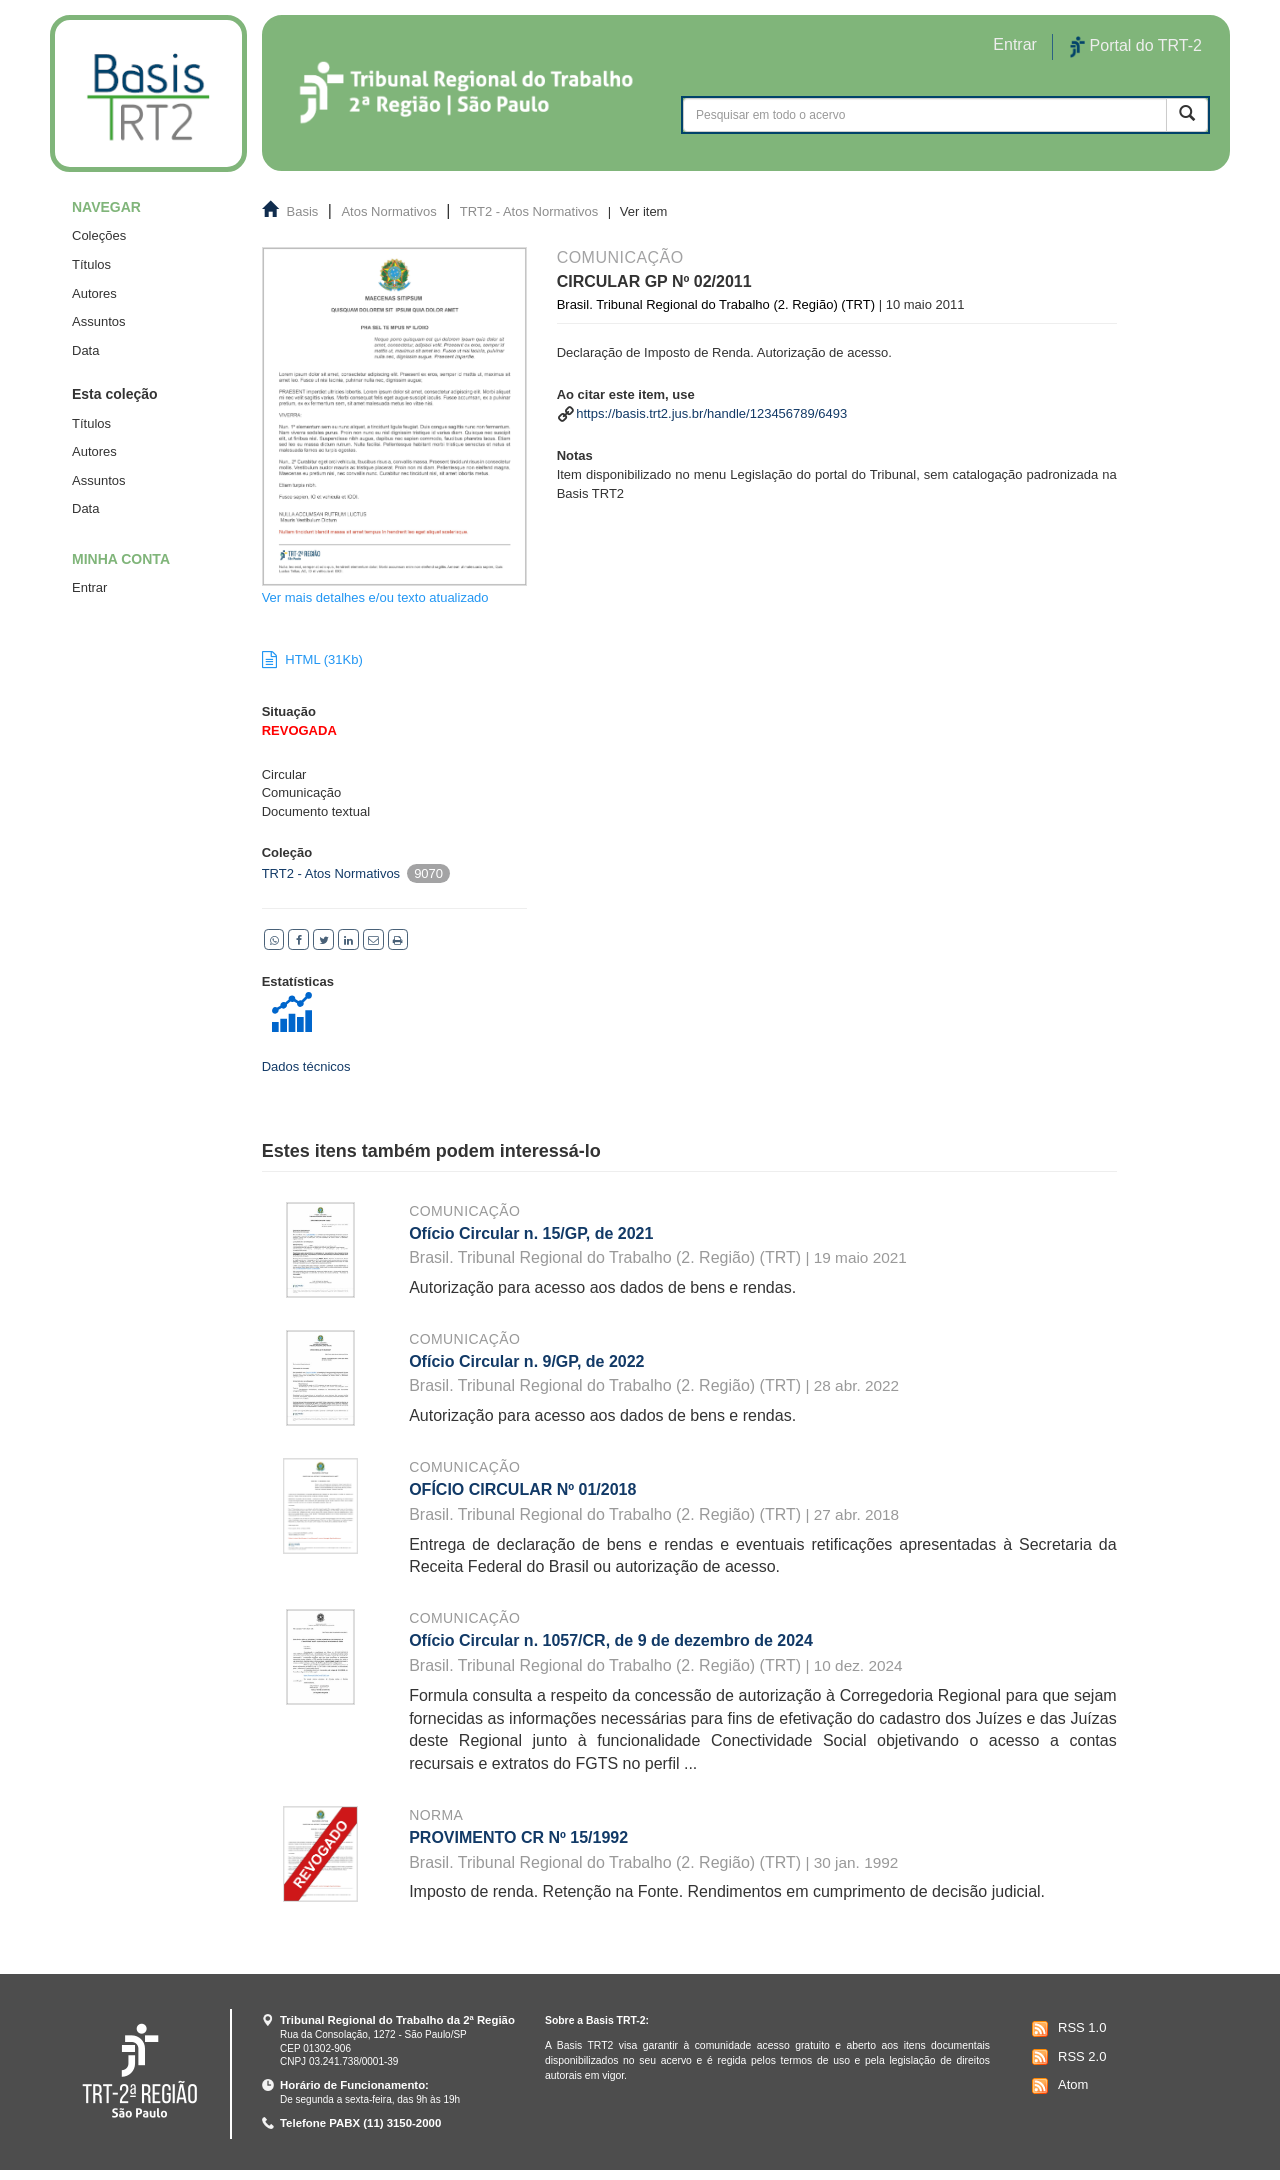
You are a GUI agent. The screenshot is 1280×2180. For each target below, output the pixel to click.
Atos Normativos (388, 211)
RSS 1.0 (1066, 2029)
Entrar (89, 587)
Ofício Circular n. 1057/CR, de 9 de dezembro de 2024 (611, 1640)
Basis (303, 211)
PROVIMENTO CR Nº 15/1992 (518, 1837)
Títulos (91, 264)
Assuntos (98, 321)
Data (85, 350)
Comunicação (464, 1211)
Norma (436, 1815)
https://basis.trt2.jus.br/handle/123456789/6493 (711, 413)
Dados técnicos (306, 1066)
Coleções (99, 235)
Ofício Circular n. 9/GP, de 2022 (526, 1361)
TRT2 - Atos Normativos (529, 211)
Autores (94, 293)
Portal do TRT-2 (1136, 47)
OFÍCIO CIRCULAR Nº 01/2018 (522, 1489)
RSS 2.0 (1066, 2057)
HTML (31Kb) (312, 659)
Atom (1057, 2086)
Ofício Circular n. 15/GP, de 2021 (531, 1233)
